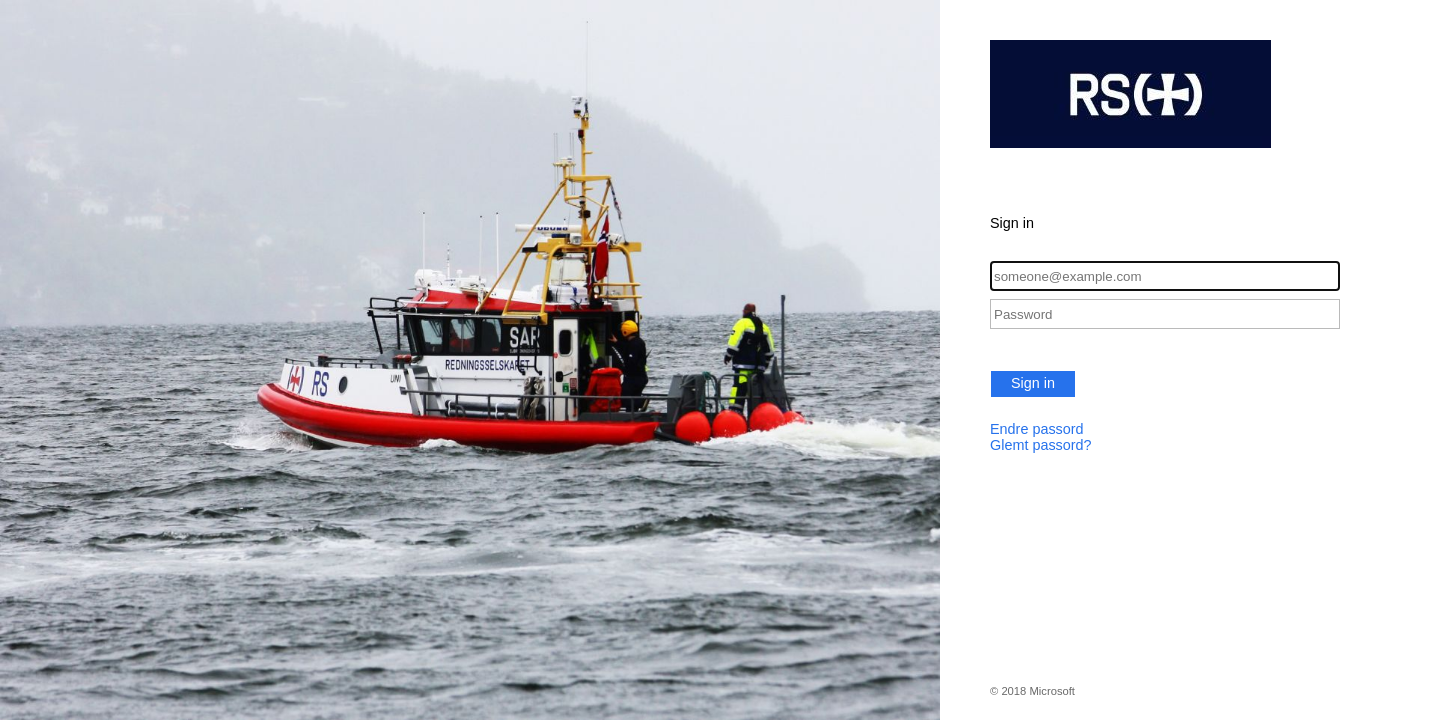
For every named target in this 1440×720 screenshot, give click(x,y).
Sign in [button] (1033, 383)
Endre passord (1037, 429)
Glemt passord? (1041, 445)
